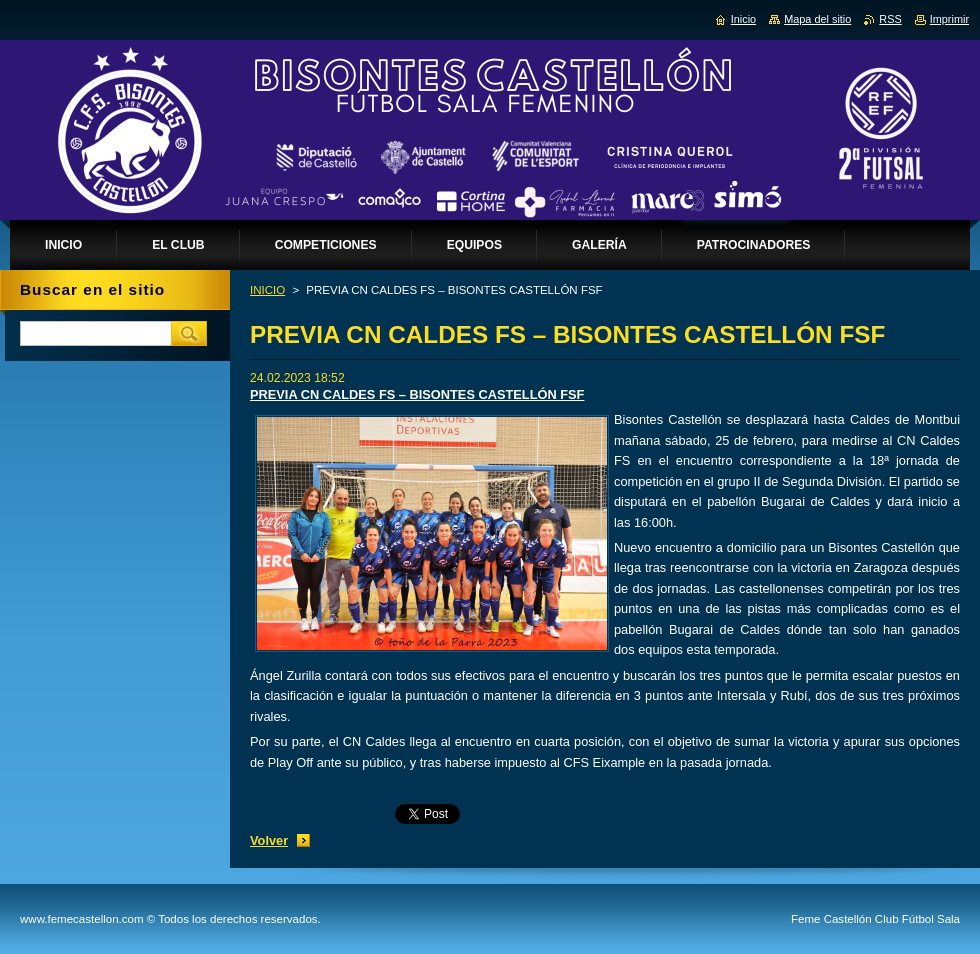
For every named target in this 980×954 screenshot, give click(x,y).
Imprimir (949, 19)
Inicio (743, 19)
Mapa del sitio (817, 19)
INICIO (267, 290)
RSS (890, 19)
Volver (269, 840)
